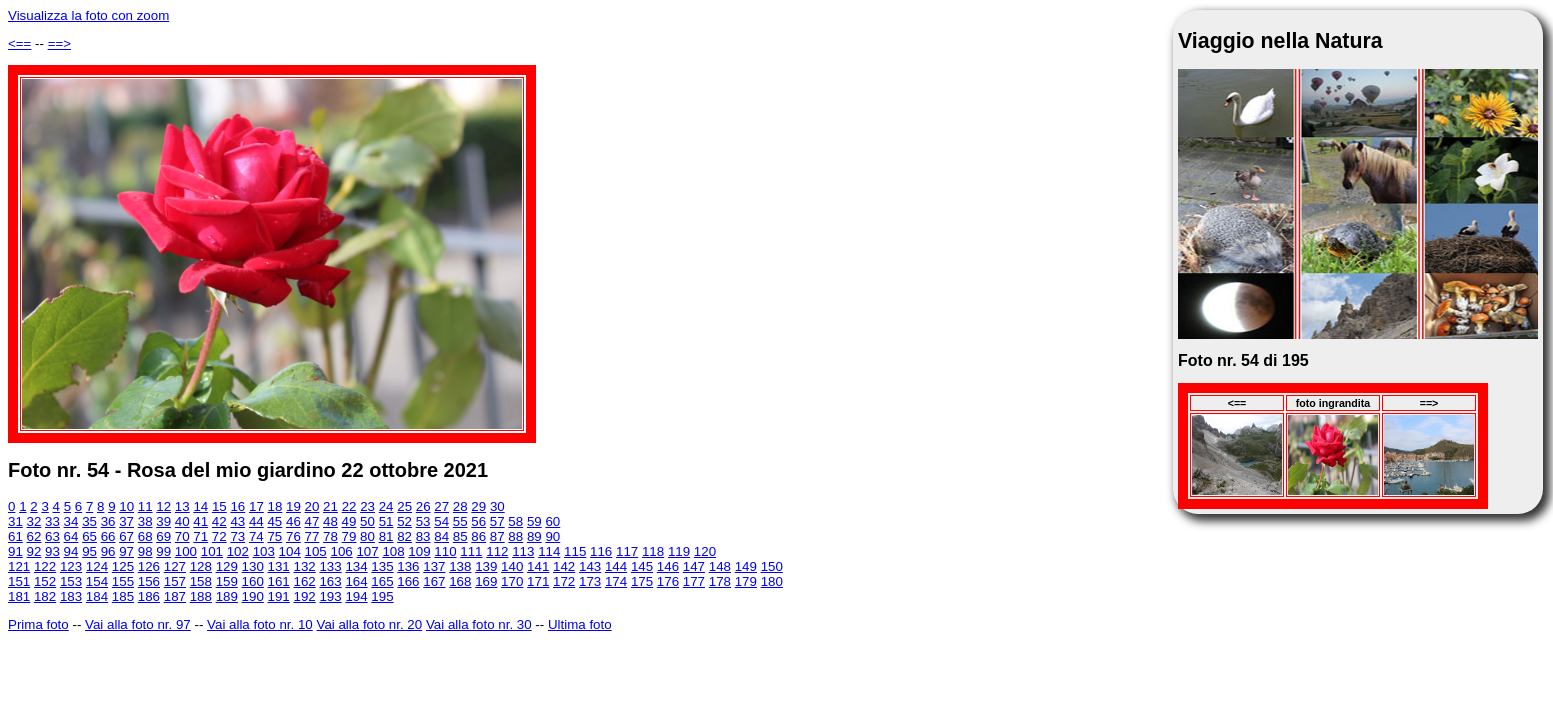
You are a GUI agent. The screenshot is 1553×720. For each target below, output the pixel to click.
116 (601, 551)
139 (486, 566)
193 (330, 596)
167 (434, 581)
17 (256, 506)
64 (71, 536)
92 (34, 551)
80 (367, 536)
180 (772, 581)
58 (515, 521)
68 (145, 536)
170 (512, 581)
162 (304, 581)
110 (445, 551)
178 (720, 581)
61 (15, 536)
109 (419, 551)
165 (382, 581)
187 (175, 596)
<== (19, 43)
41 (200, 521)
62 (34, 536)
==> (59, 43)
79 (349, 536)
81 (386, 536)
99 (163, 551)
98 (145, 551)
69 (163, 536)
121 (19, 566)
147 (694, 566)
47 (312, 521)
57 (497, 521)
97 (126, 551)
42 (219, 521)
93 (52, 551)
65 (89, 536)
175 (642, 581)
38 (145, 521)
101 (212, 551)
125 (123, 566)
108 (393, 551)
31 (15, 521)
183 (71, 596)
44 (256, 521)
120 (705, 551)
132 (304, 566)
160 (253, 581)
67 (126, 536)
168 (460, 581)
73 (237, 536)
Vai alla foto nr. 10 (260, 624)
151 (19, 581)
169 (486, 581)
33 (52, 521)
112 (497, 551)
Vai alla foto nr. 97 (138, 624)
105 (316, 551)
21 (330, 506)
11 (145, 506)
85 (460, 536)
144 (616, 566)
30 (497, 506)
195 (382, 596)
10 (126, 506)
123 (71, 566)
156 (149, 581)
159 (227, 581)
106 (342, 551)
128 (201, 566)
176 (668, 581)
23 (367, 506)
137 (434, 566)
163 (330, 581)
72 (219, 536)
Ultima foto (580, 624)
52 (404, 521)
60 (552, 521)
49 (349, 521)
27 (441, 506)
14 (200, 506)
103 (264, 551)
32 (34, 521)
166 (408, 581)
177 (694, 581)
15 (219, 506)
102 (238, 551)
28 (460, 506)
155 (123, 581)
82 (404, 536)
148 (720, 566)
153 (71, 581)
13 (182, 506)
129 (227, 566)
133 (330, 566)
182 (45, 596)
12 (163, 506)
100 (186, 551)
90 (552, 536)
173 (590, 581)
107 (367, 551)
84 (441, 536)
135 (382, 566)
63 (52, 536)
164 (356, 581)
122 (45, 566)
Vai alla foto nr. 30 (479, 624)
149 (746, 566)
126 (149, 566)
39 (163, 521)
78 (330, 536)
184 (97, 596)
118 (653, 551)
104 (290, 551)
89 (534, 536)
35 (89, 521)
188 (201, 596)
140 (512, 566)
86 (478, 536)
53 (423, 521)
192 (304, 596)
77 (312, 536)
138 (460, 566)
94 (71, 551)
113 (523, 551)
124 (97, 566)
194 (356, 596)
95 (89, 551)
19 (293, 506)
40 (182, 521)
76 (293, 536)
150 (772, 566)
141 (538, 566)
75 (274, 536)
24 (386, 506)
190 (253, 596)
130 (253, 566)
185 (123, 596)
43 (237, 521)
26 (423, 506)
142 (564, 566)
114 (549, 551)
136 (408, 566)
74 (256, 536)
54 (441, 521)
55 (460, 521)
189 (227, 596)
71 (200, 536)
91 (15, 551)
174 (616, 581)
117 (627, 551)
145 (642, 566)
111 (471, 551)
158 (201, 581)
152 (45, 581)
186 (149, 596)
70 (182, 536)
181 (19, 596)
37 (126, 521)
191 (279, 596)
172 (564, 581)
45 (274, 521)
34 (71, 521)
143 (590, 566)
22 (349, 506)
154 (97, 581)
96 (108, 551)
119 (679, 551)
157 (175, 581)
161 (279, 581)
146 (668, 566)
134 (356, 566)
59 (534, 521)
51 (386, 521)
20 (312, 506)
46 (293, 521)
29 (478, 506)
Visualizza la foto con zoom (88, 15)
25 (404, 506)
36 (108, 521)
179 (746, 581)
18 (275, 506)
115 (575, 551)
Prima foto (38, 624)
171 (538, 581)
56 (478, 521)
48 (330, 521)
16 (237, 506)
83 (423, 536)
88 (515, 536)
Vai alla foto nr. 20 (369, 624)
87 (497, 536)
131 (279, 566)
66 (108, 536)
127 (175, 566)
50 (367, 521)
